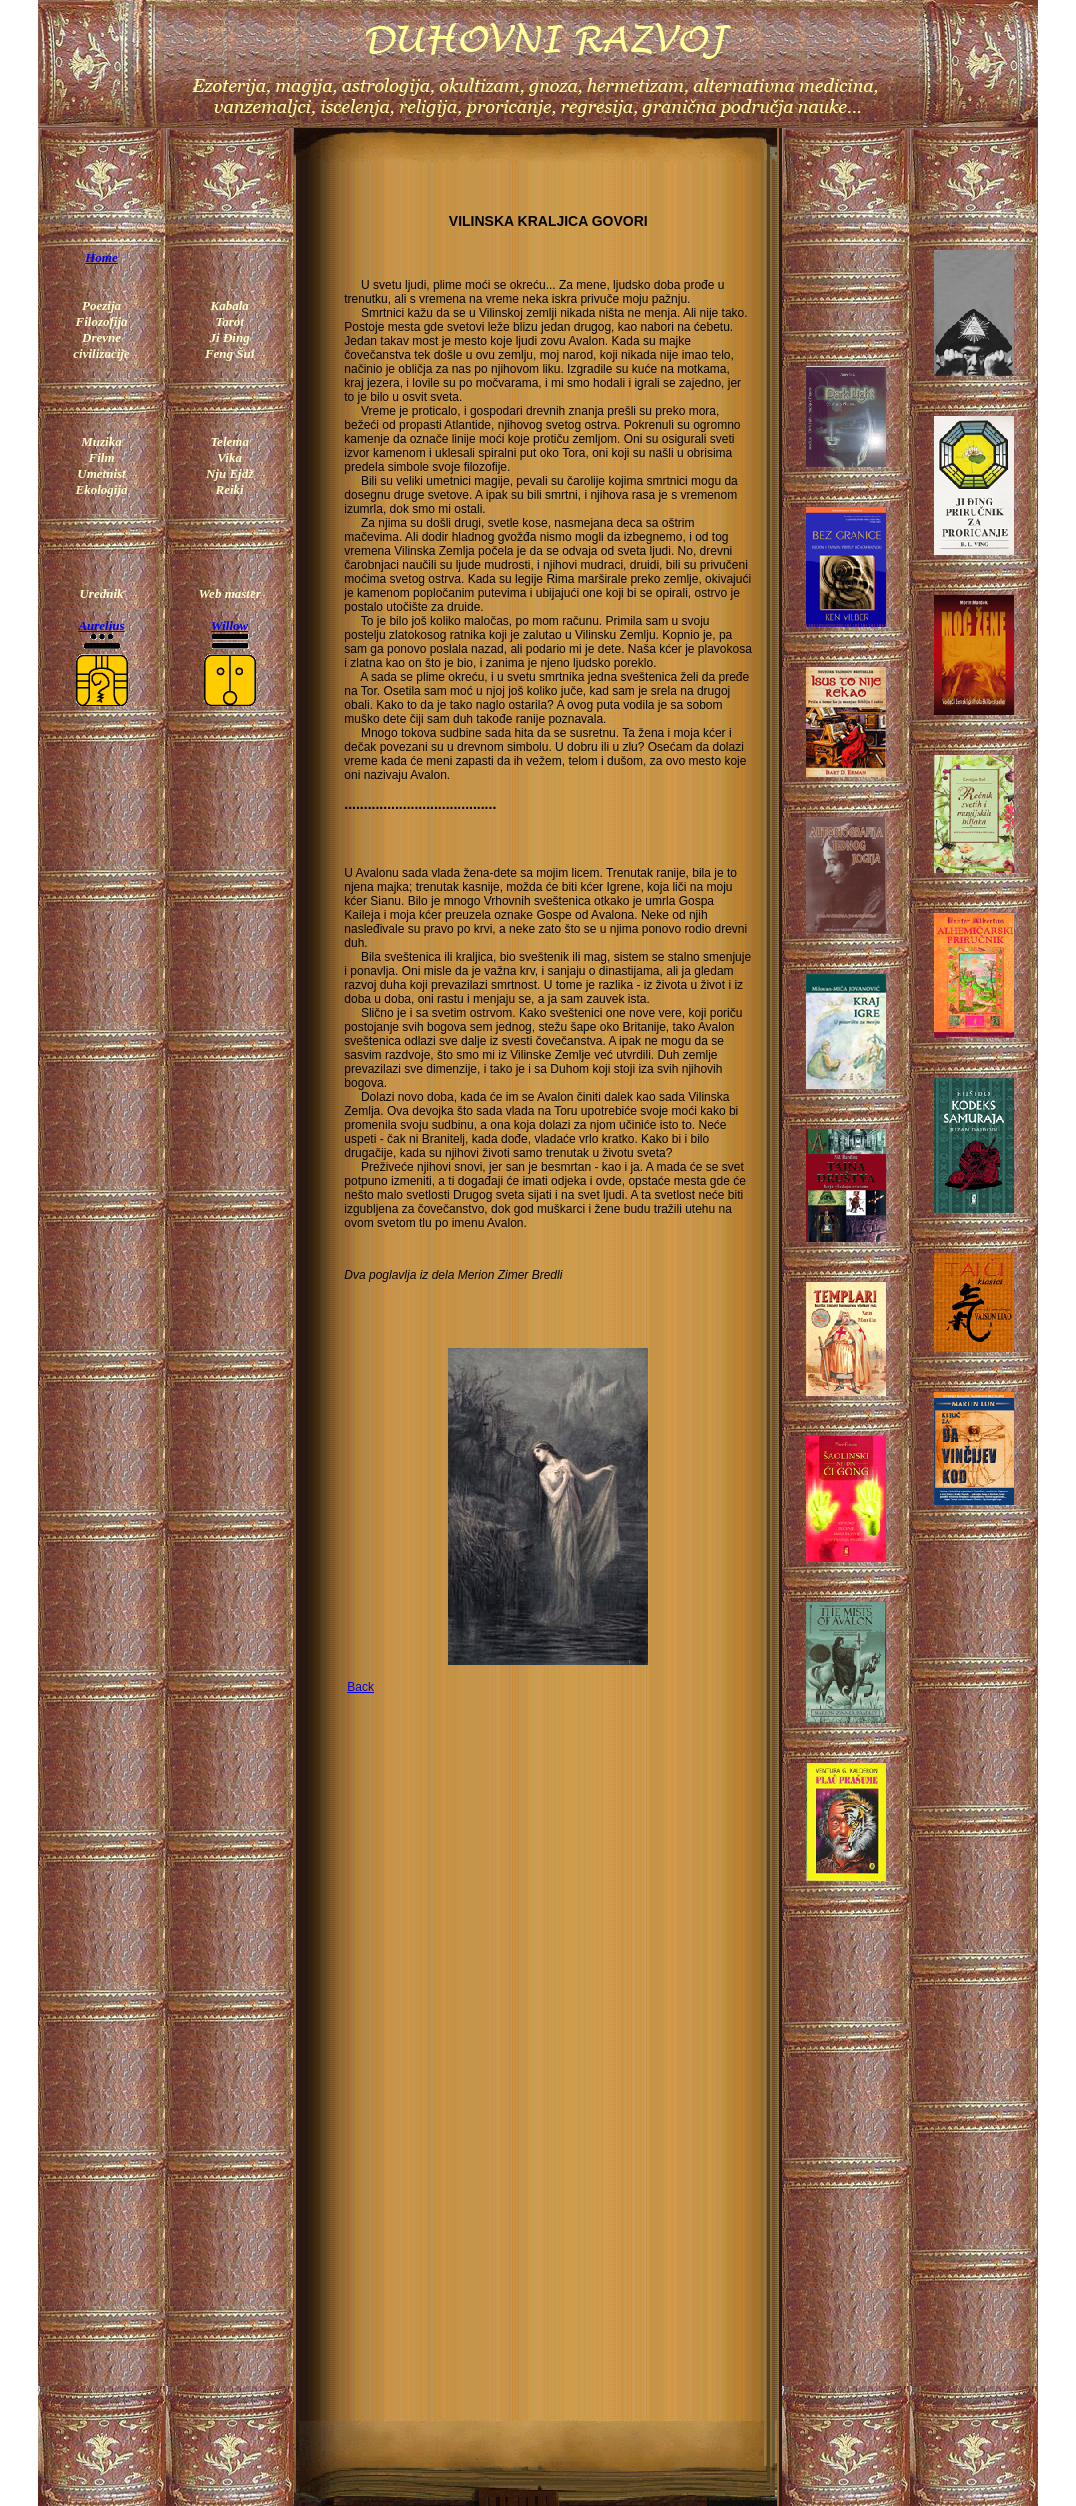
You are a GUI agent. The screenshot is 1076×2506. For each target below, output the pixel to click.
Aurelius (101, 625)
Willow (229, 625)
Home (101, 257)
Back (360, 1687)
